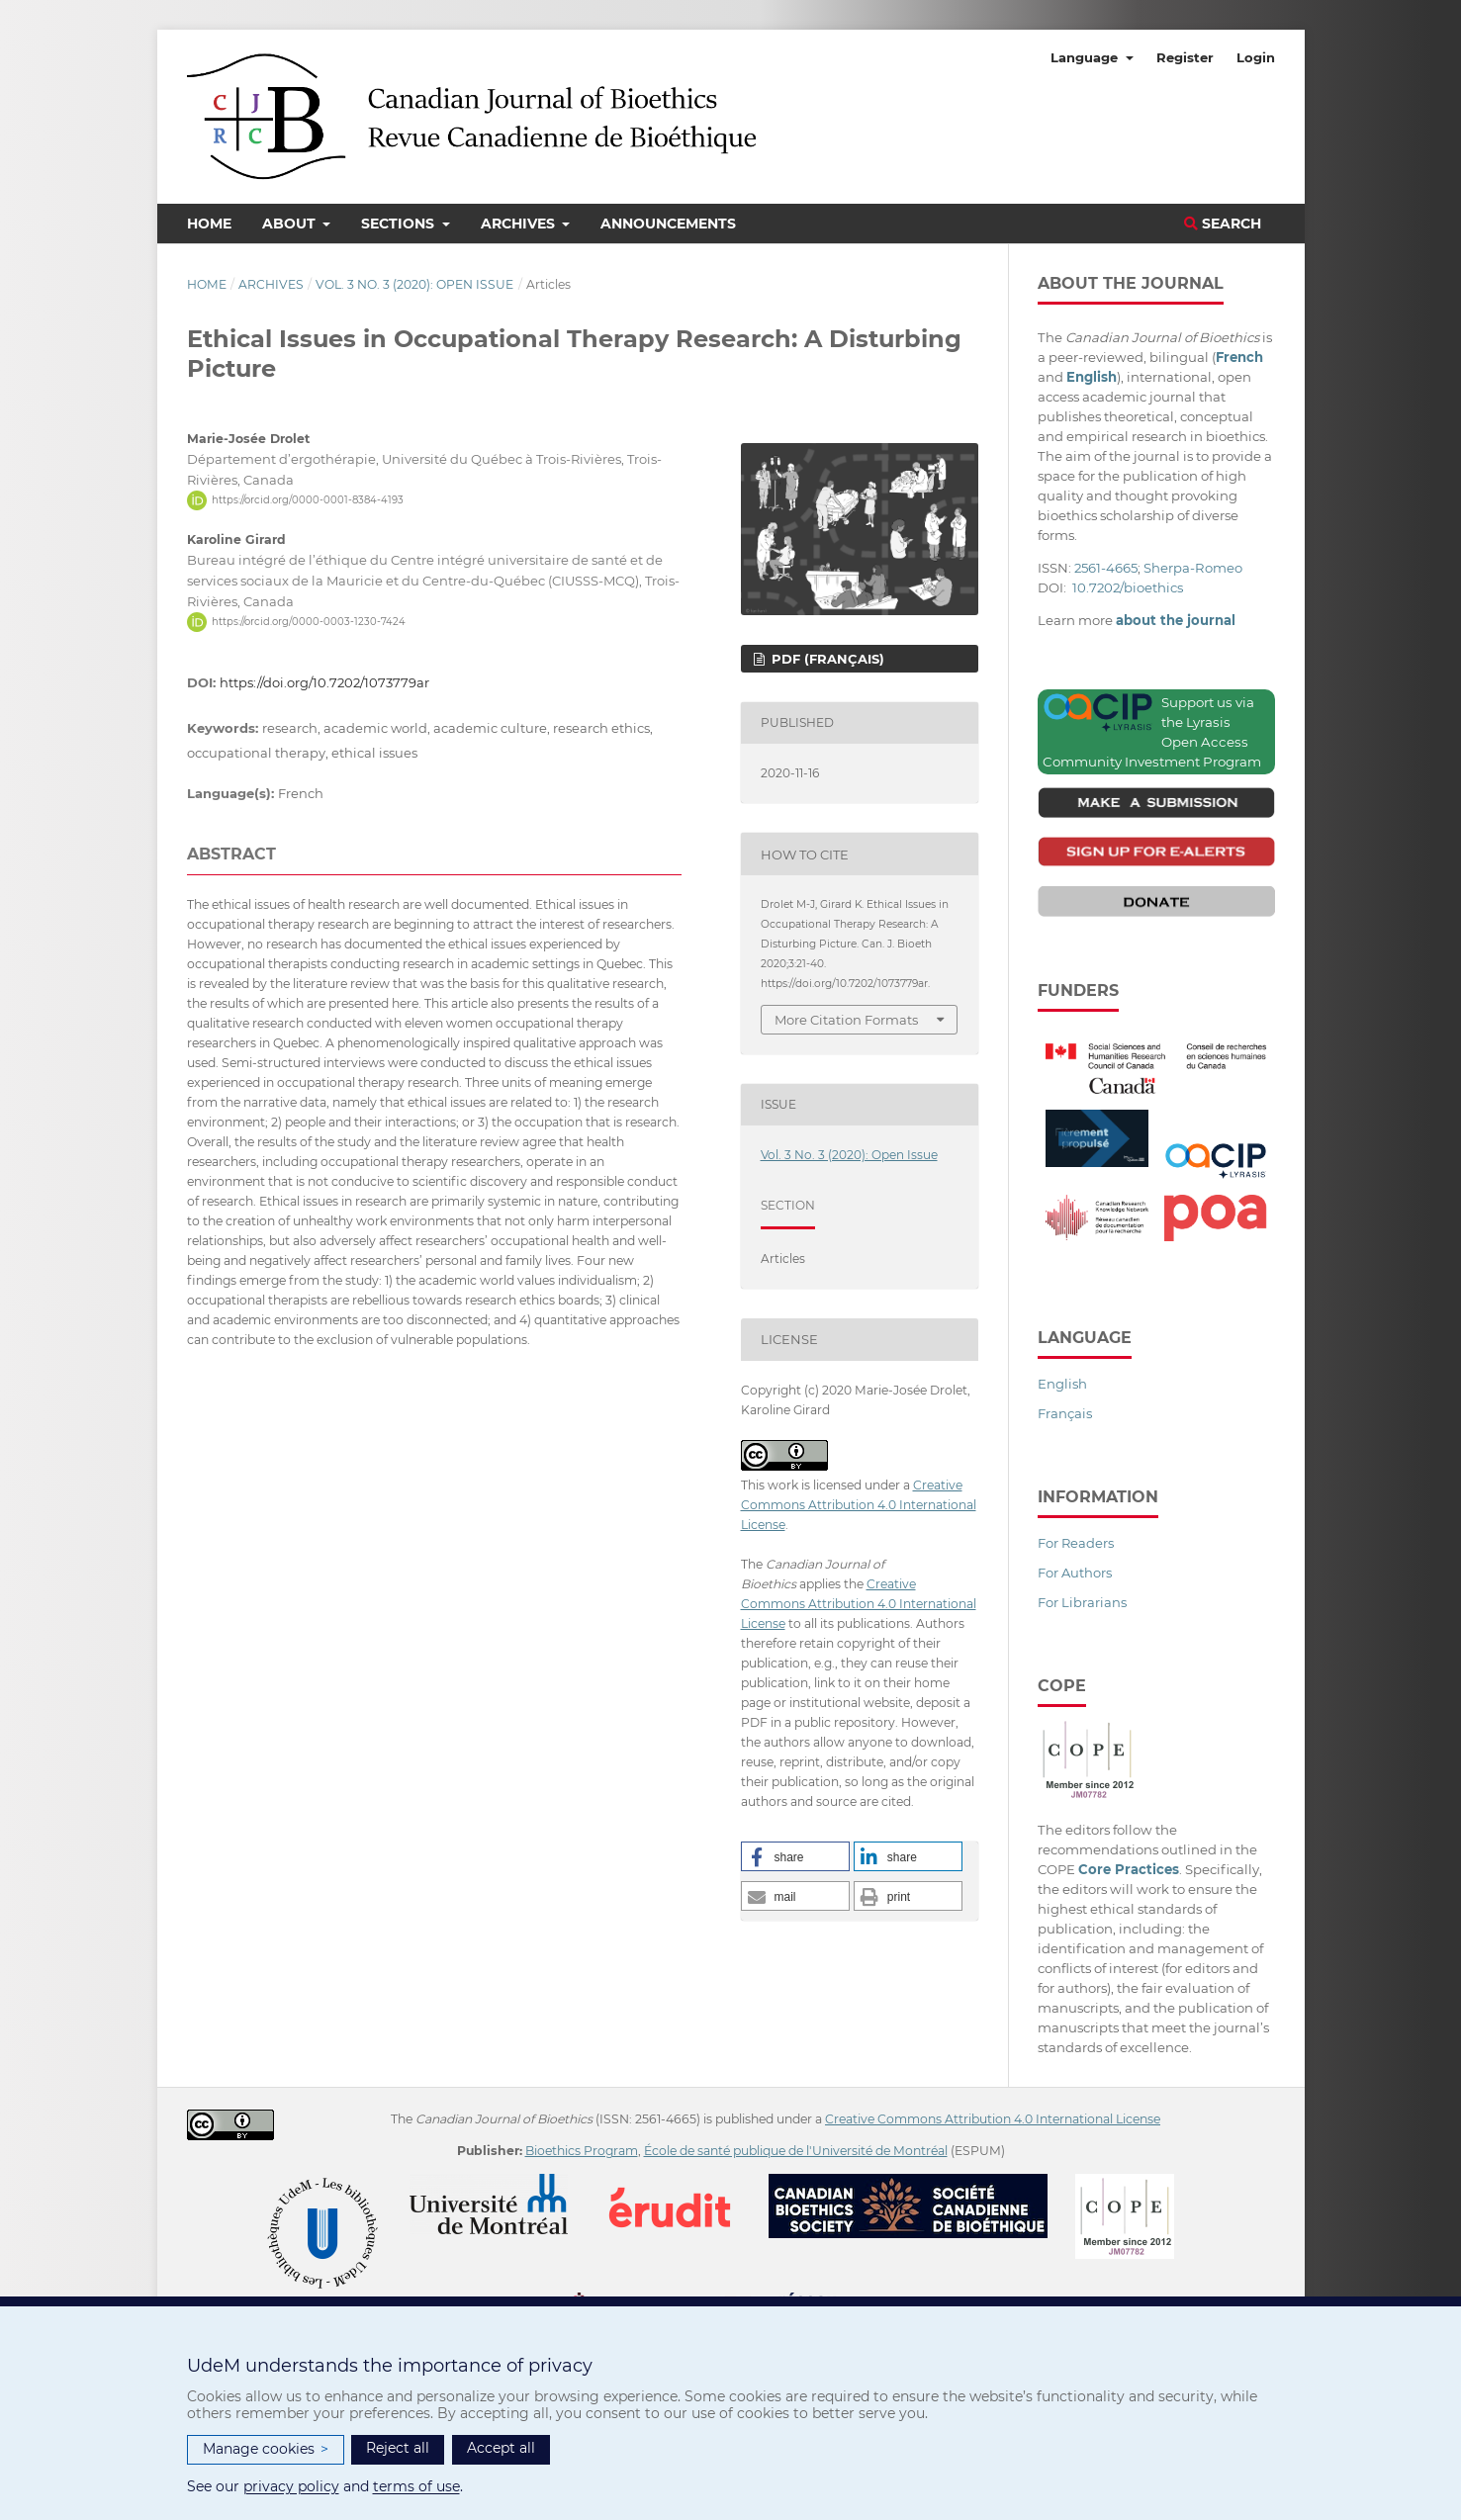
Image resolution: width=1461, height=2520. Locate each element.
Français (1065, 1413)
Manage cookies (265, 2449)
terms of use (416, 2486)
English (1062, 1384)
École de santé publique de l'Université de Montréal (796, 2150)
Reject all (397, 2448)
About (291, 223)
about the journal (1175, 620)
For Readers (1076, 1543)
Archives (520, 223)
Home (209, 223)
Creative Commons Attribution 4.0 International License (858, 1505)
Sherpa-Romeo (1192, 568)
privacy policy (291, 2486)
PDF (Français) (826, 659)
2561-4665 (1106, 568)
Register (1185, 57)
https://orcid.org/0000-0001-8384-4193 (308, 500)
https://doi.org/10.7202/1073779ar (324, 682)
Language (1086, 57)
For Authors (1075, 1572)
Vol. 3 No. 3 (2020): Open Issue (414, 284)
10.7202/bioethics (1127, 587)
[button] (795, 1856)
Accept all (501, 2448)
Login (1255, 57)
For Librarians (1082, 1602)
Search (1222, 223)
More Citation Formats (846, 1020)
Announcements (668, 223)
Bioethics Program (581, 2150)
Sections (399, 223)
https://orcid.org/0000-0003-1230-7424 (309, 621)
